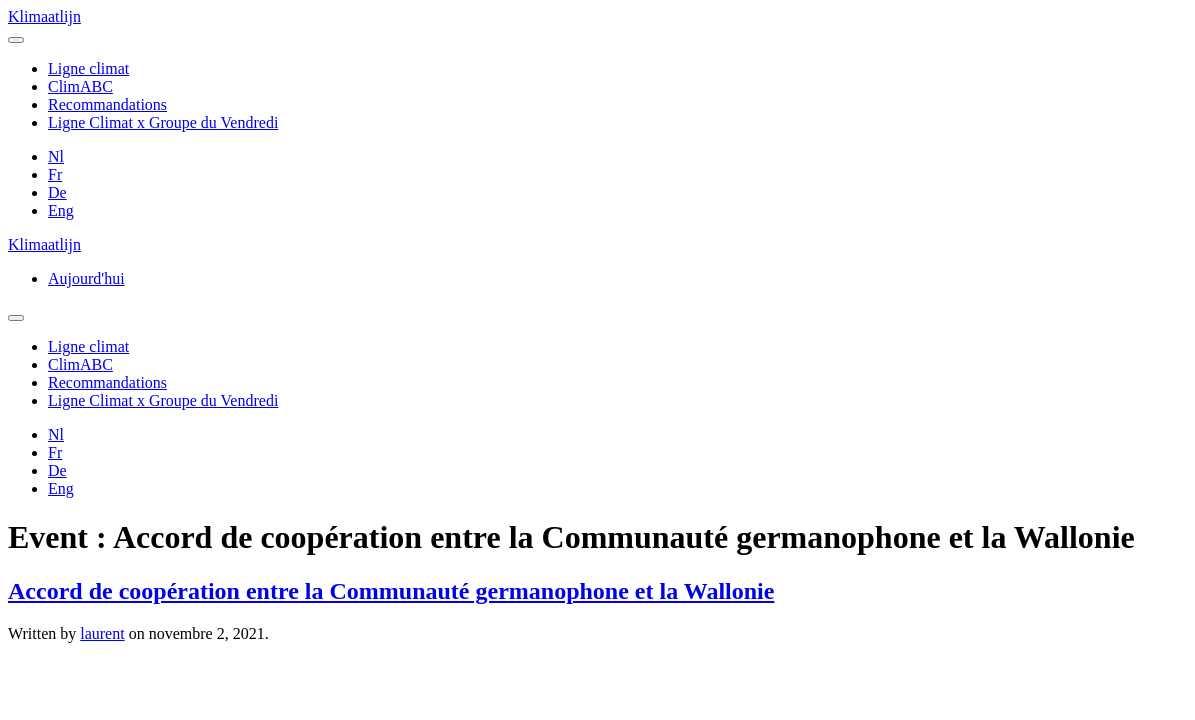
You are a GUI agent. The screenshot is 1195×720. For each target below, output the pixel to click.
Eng (61, 210)
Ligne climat (88, 68)
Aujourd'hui (86, 278)
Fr (55, 174)
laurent (102, 633)
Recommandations (107, 104)
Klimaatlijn (44, 16)
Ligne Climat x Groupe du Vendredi (163, 122)
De (57, 192)
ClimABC (80, 86)
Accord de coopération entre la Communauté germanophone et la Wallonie (391, 591)
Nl (56, 156)
